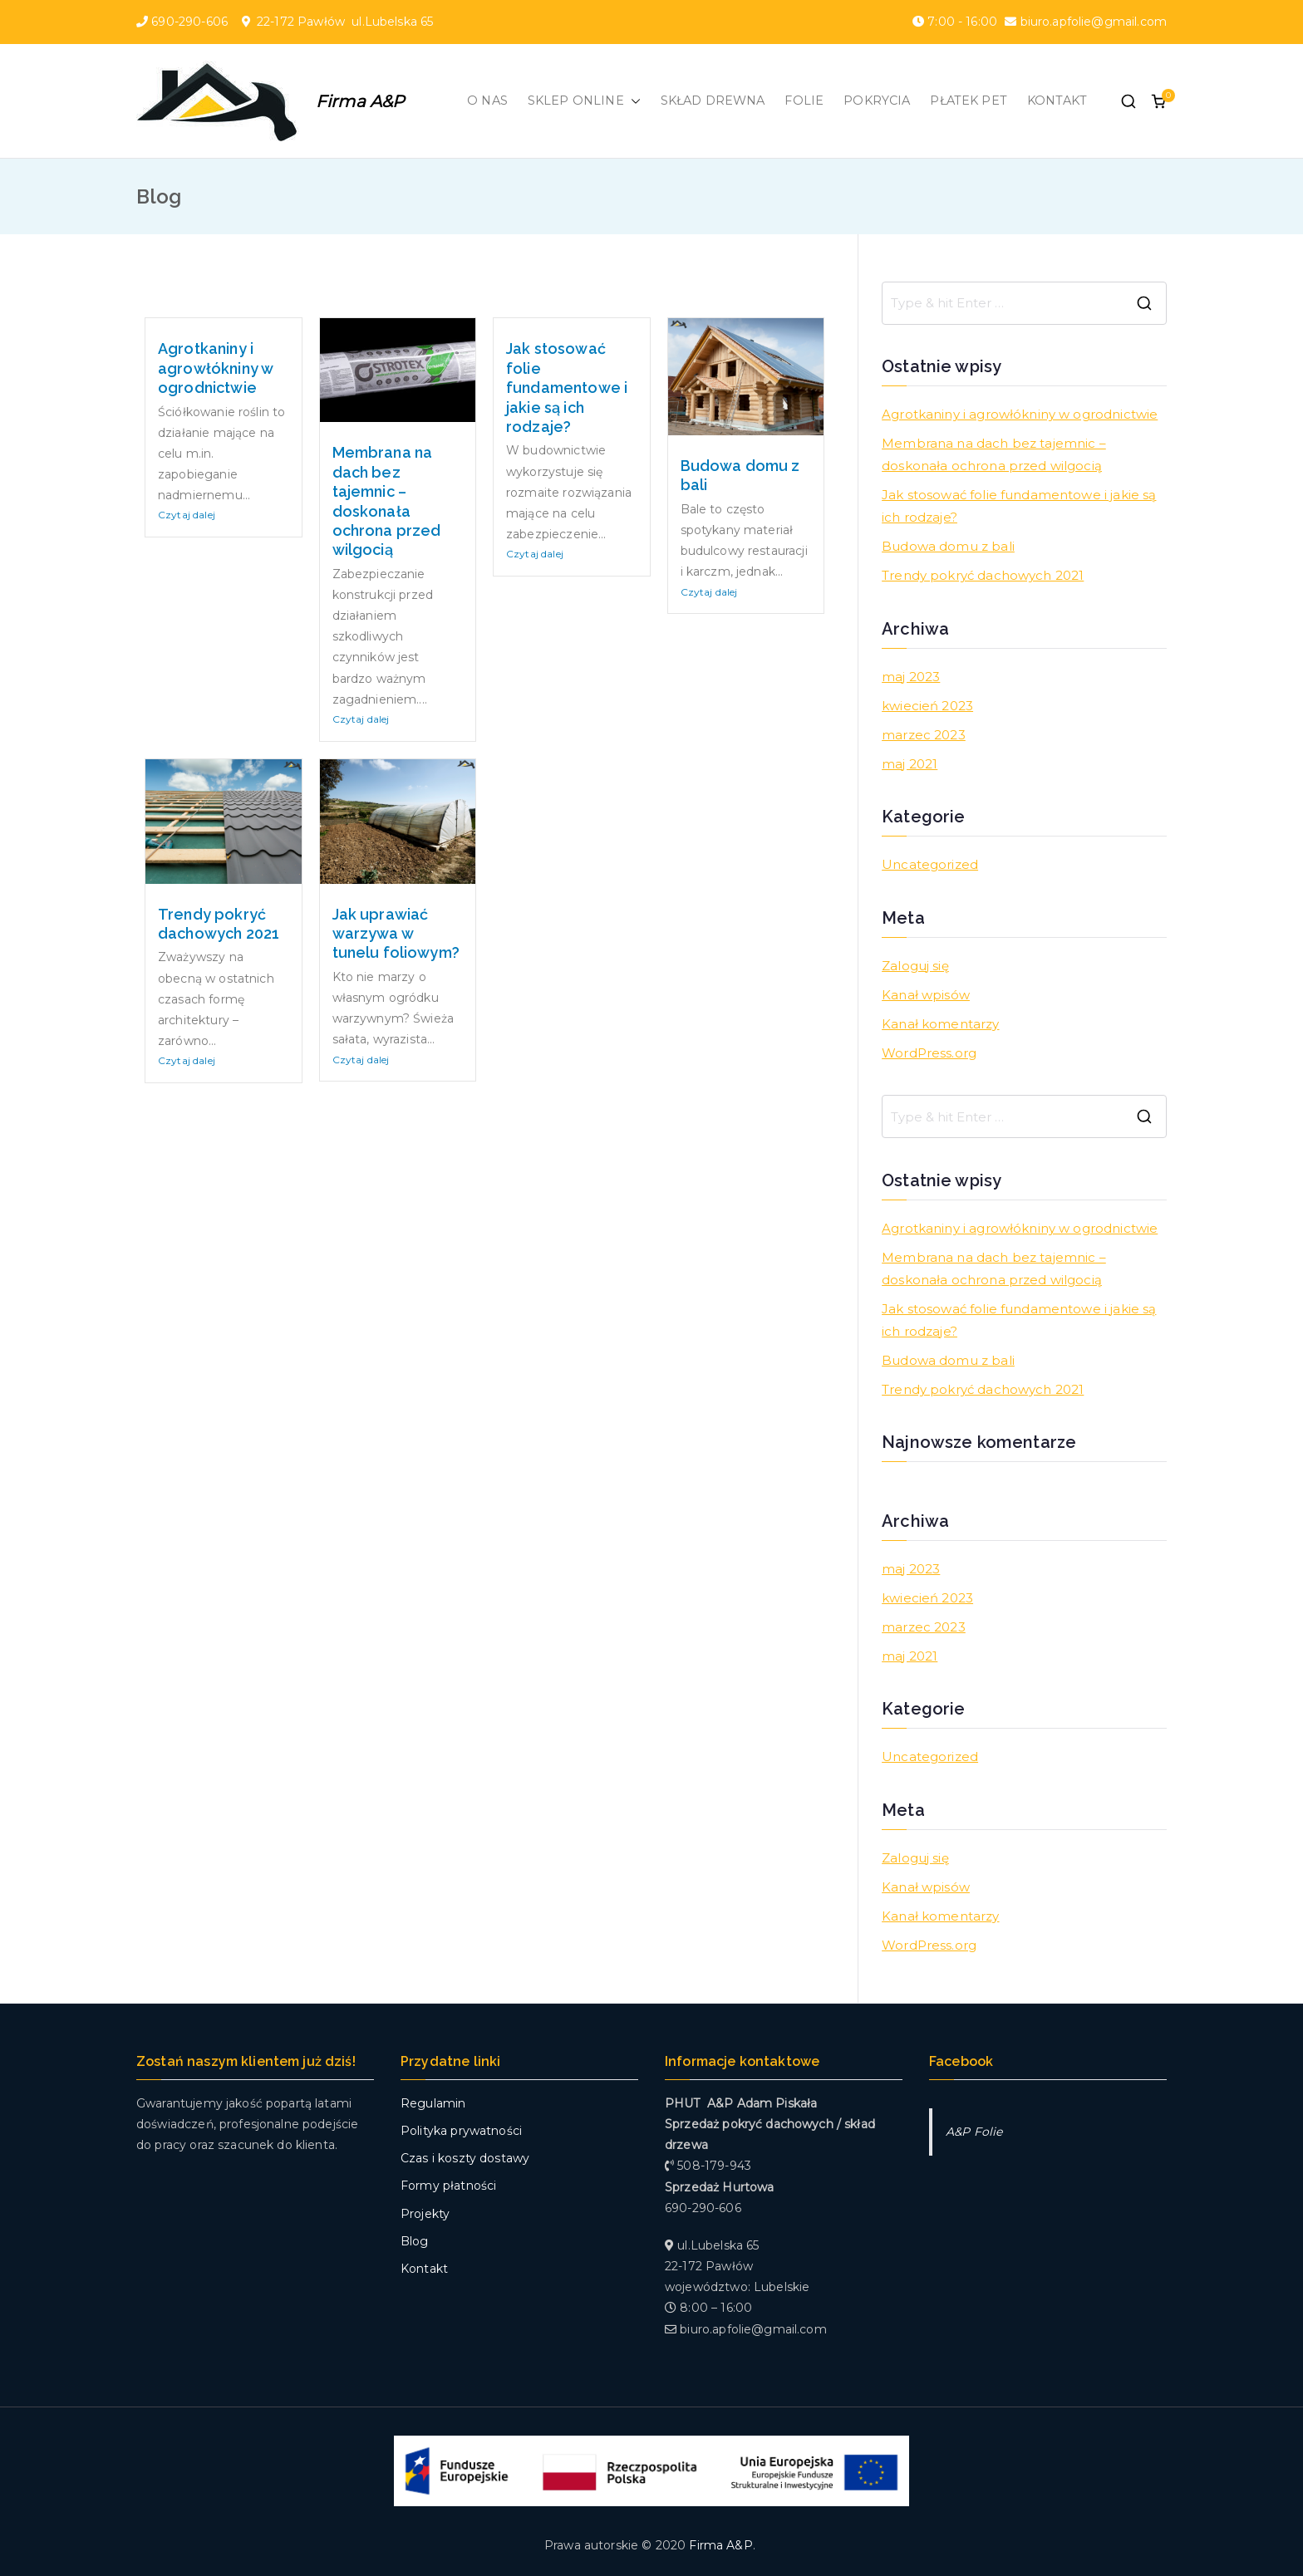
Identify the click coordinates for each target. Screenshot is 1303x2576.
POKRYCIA (876, 100)
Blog (415, 2241)
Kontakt (424, 2268)
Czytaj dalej (186, 514)
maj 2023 (911, 676)
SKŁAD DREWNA (713, 100)
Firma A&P (360, 101)
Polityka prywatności (461, 2130)
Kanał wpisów (926, 995)
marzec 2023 (924, 735)
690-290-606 (191, 21)
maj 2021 (909, 764)
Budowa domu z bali (948, 546)
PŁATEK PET (968, 100)
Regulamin (433, 2103)
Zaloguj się (915, 966)
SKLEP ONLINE (584, 101)
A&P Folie (974, 2131)
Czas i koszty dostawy (465, 2158)
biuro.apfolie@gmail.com (1091, 21)
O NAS (487, 100)
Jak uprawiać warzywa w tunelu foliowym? (396, 933)
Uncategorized (930, 864)
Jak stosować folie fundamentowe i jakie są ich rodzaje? (566, 387)
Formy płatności (448, 2185)
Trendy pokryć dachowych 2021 (983, 575)
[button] (632, 101)
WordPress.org (929, 1053)
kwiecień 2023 (927, 706)
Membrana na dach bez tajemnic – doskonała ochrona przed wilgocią (994, 454)
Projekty (425, 2213)
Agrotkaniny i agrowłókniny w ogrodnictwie (215, 368)
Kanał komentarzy (940, 1024)
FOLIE (804, 100)
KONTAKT (1057, 100)
